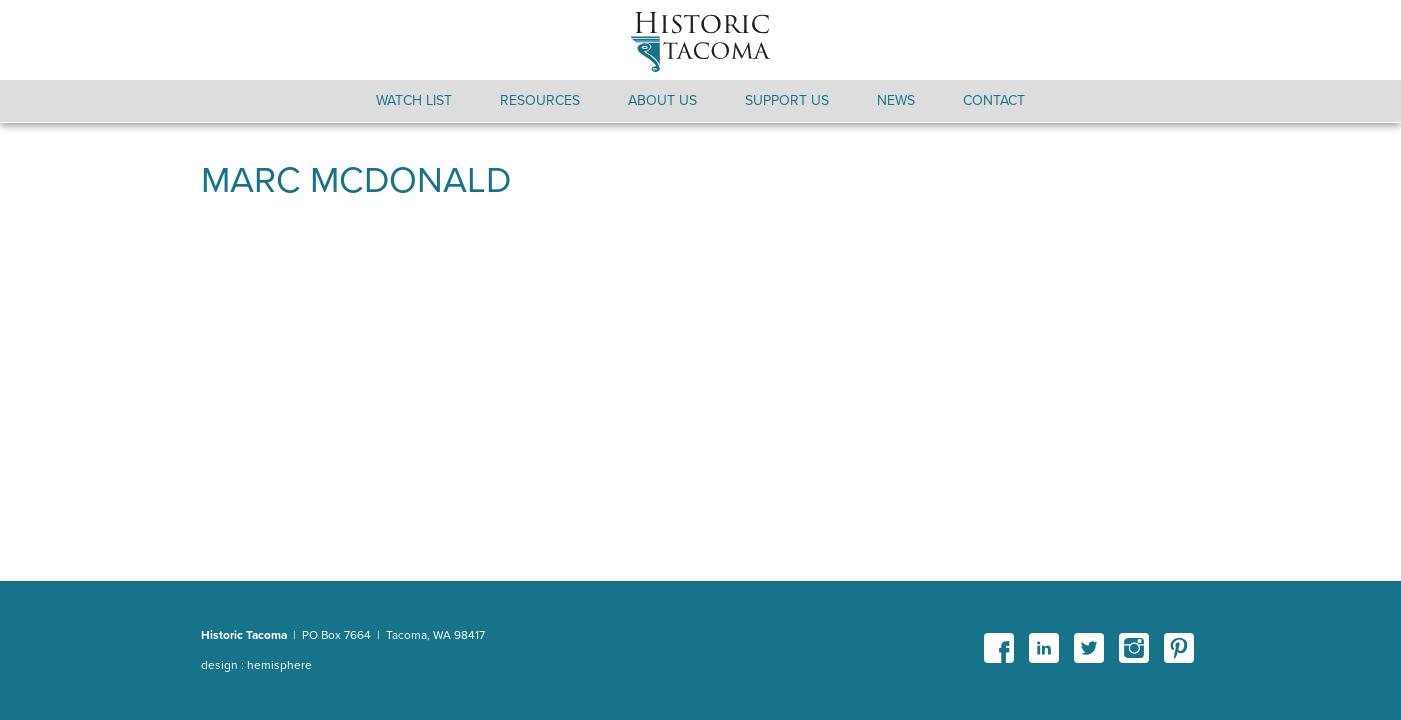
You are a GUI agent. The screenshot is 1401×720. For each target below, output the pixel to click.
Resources (540, 100)
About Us (662, 100)
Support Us (787, 100)
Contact (994, 100)
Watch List (414, 100)
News (896, 100)
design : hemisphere (256, 665)
